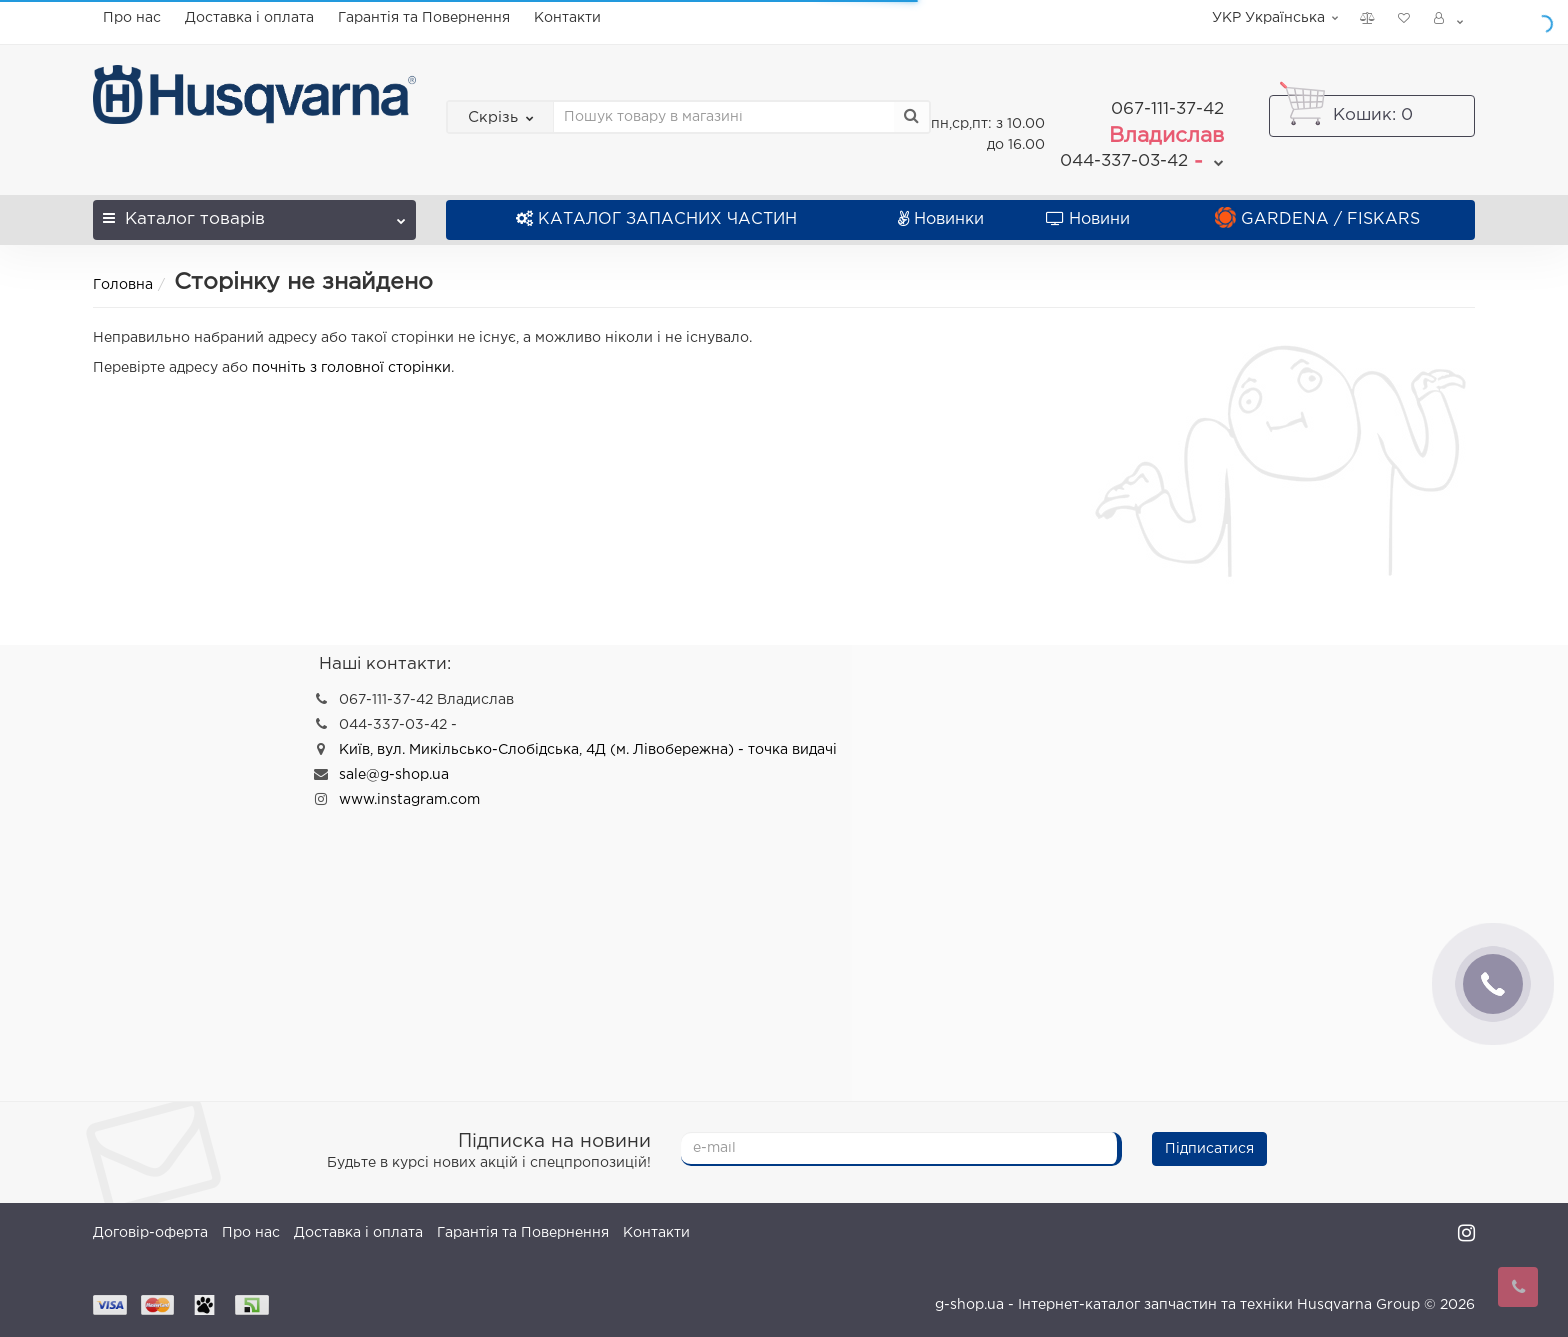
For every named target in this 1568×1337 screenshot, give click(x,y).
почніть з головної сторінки (351, 360)
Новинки (941, 211)
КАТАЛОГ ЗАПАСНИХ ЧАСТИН (656, 211)
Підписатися (1209, 1141)
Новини (1088, 211)
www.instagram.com (409, 792)
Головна (123, 277)
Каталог (254, 205)
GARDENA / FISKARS (1317, 211)
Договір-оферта (150, 1225)
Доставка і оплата (249, 18)
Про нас (132, 18)
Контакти (567, 18)
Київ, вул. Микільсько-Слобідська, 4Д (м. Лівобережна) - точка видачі (588, 742)
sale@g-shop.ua (394, 767)
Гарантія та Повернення (424, 18)
